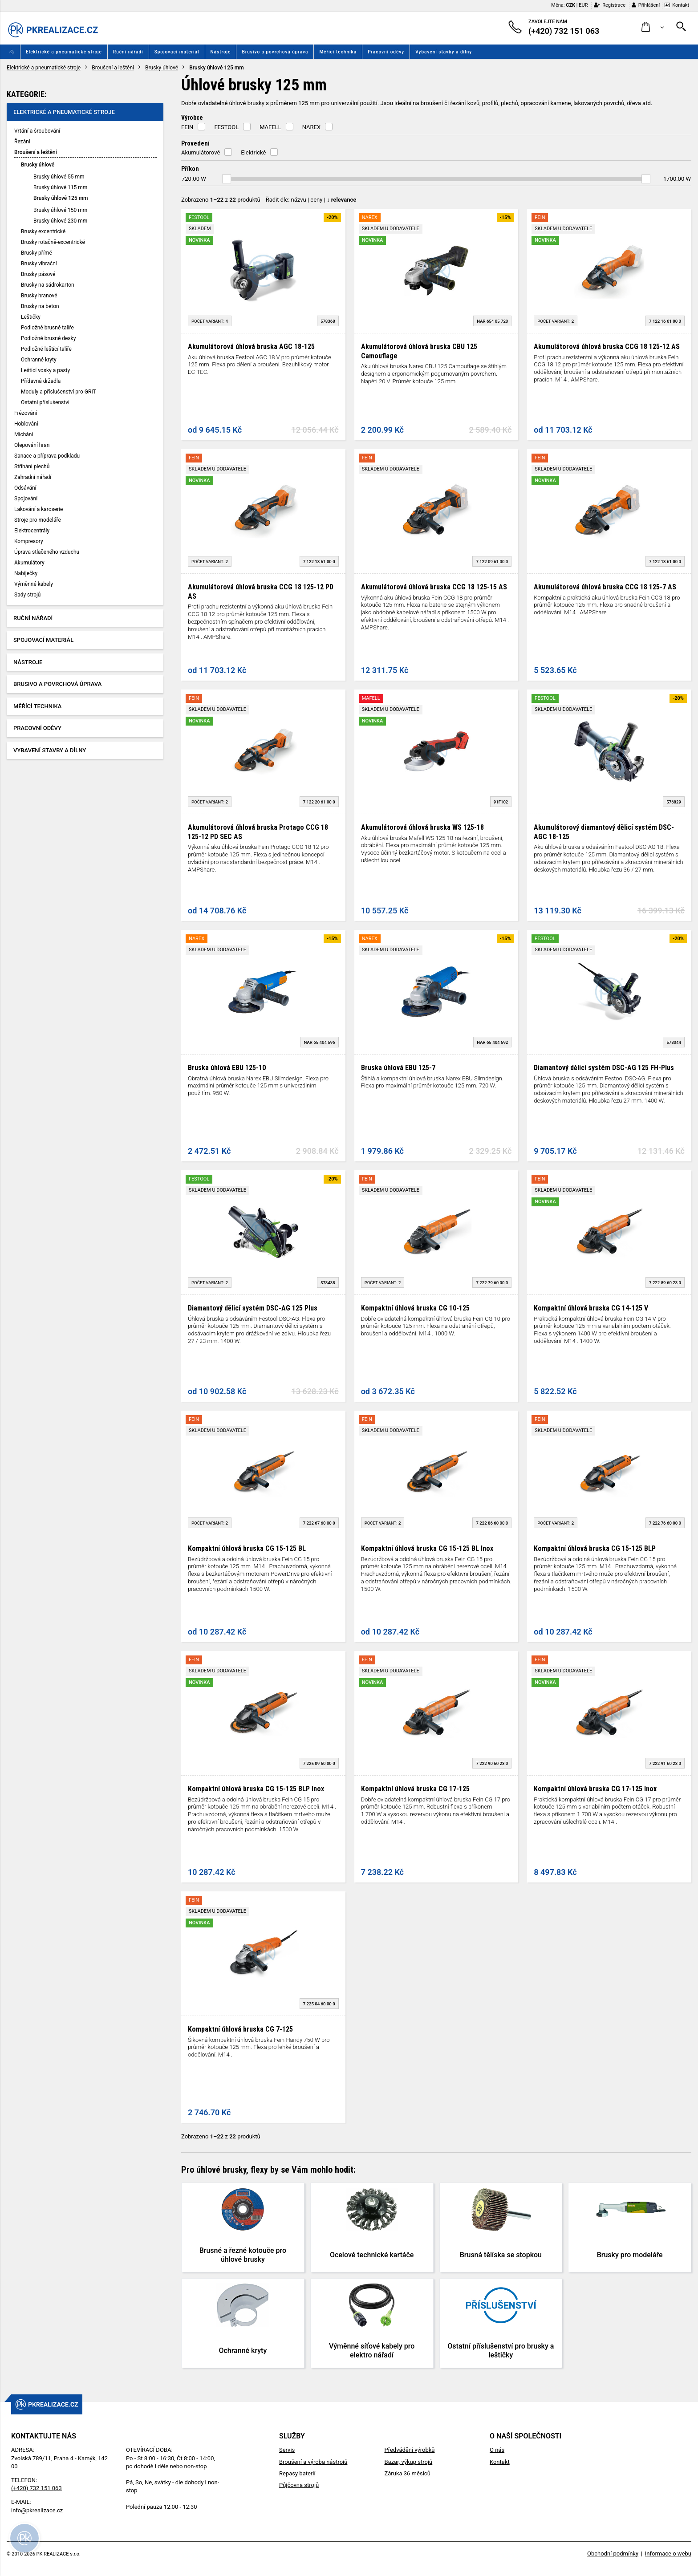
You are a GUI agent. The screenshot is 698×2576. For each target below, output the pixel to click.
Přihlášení (646, 5)
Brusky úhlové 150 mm (60, 210)
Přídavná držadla (41, 381)
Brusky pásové (38, 274)
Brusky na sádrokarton (47, 285)
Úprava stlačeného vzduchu (46, 552)
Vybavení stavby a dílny (443, 51)
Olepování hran (31, 445)
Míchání (23, 434)
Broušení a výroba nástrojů (313, 2461)
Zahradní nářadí (32, 477)
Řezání (22, 141)
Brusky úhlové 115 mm (60, 187)
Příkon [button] (190, 168)
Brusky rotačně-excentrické (53, 242)
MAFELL (270, 127)
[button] (653, 27)
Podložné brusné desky (48, 338)
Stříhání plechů (31, 466)
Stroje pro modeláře (37, 520)
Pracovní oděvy (386, 51)
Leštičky (31, 317)
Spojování (25, 498)
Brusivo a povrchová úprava (275, 51)
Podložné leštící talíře (46, 349)
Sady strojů (27, 595)
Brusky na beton (40, 306)
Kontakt (677, 5)
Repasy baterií (297, 2473)
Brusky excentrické (43, 231)
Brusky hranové (39, 295)
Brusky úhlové (161, 68)
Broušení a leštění (113, 68)
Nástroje (221, 51)
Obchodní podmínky (612, 2553)
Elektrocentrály (31, 530)
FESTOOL (226, 127)
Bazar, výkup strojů (408, 2461)
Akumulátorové (200, 152)
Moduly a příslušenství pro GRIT (58, 392)
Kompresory (28, 541)
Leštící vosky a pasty (45, 370)
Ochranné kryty (39, 360)
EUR (583, 5)
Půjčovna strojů (299, 2485)
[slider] (226, 178)
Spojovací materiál (176, 51)
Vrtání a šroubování (37, 131)
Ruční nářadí (128, 51)
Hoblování (26, 424)
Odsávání (25, 488)
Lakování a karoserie (38, 509)
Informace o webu (668, 2553)
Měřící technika (338, 51)
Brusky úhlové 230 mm (60, 221)
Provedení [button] (195, 143)
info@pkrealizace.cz (37, 2510)
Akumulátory (29, 563)
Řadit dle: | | (311, 199)
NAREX (311, 127)
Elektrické (253, 152)
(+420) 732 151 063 (36, 2488)
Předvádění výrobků (409, 2449)
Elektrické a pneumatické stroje (64, 51)
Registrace (609, 5)
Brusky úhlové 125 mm (60, 198)
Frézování (25, 413)
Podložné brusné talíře (47, 328)
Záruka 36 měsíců (407, 2473)
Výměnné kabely (33, 584)
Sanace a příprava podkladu (47, 456)
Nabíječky (25, 573)
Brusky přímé (36, 253)
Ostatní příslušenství (45, 402)
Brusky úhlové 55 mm (59, 177)
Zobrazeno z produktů (220, 199)
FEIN (187, 127)
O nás (497, 2449)
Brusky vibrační (39, 263)
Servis (287, 2449)
